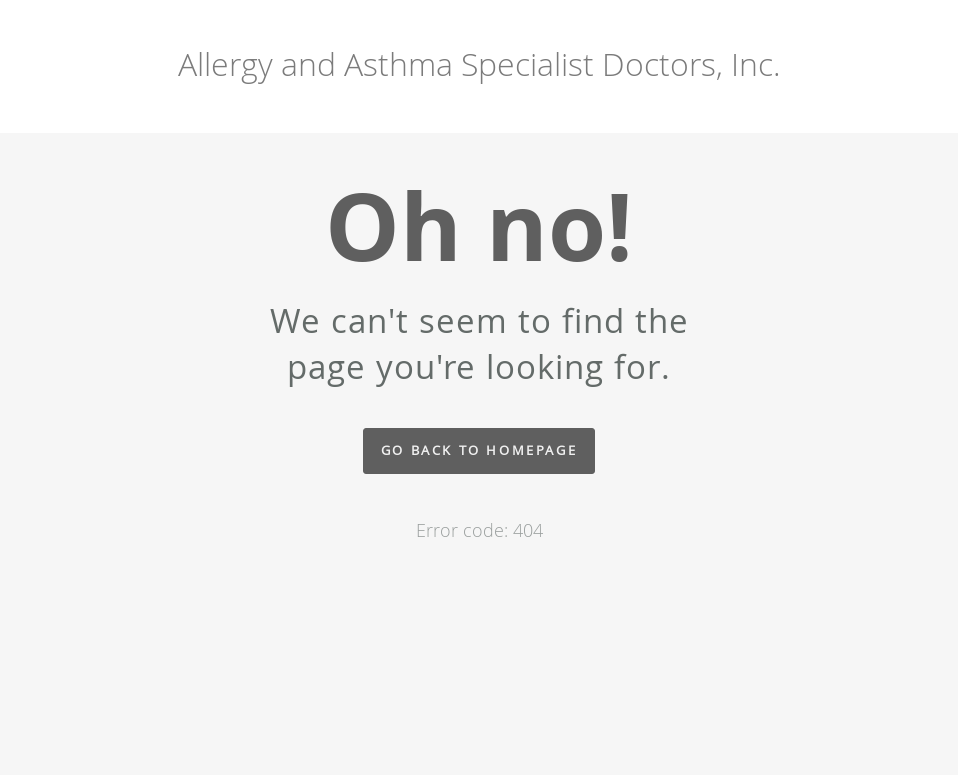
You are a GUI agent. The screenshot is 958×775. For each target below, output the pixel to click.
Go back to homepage (479, 450)
